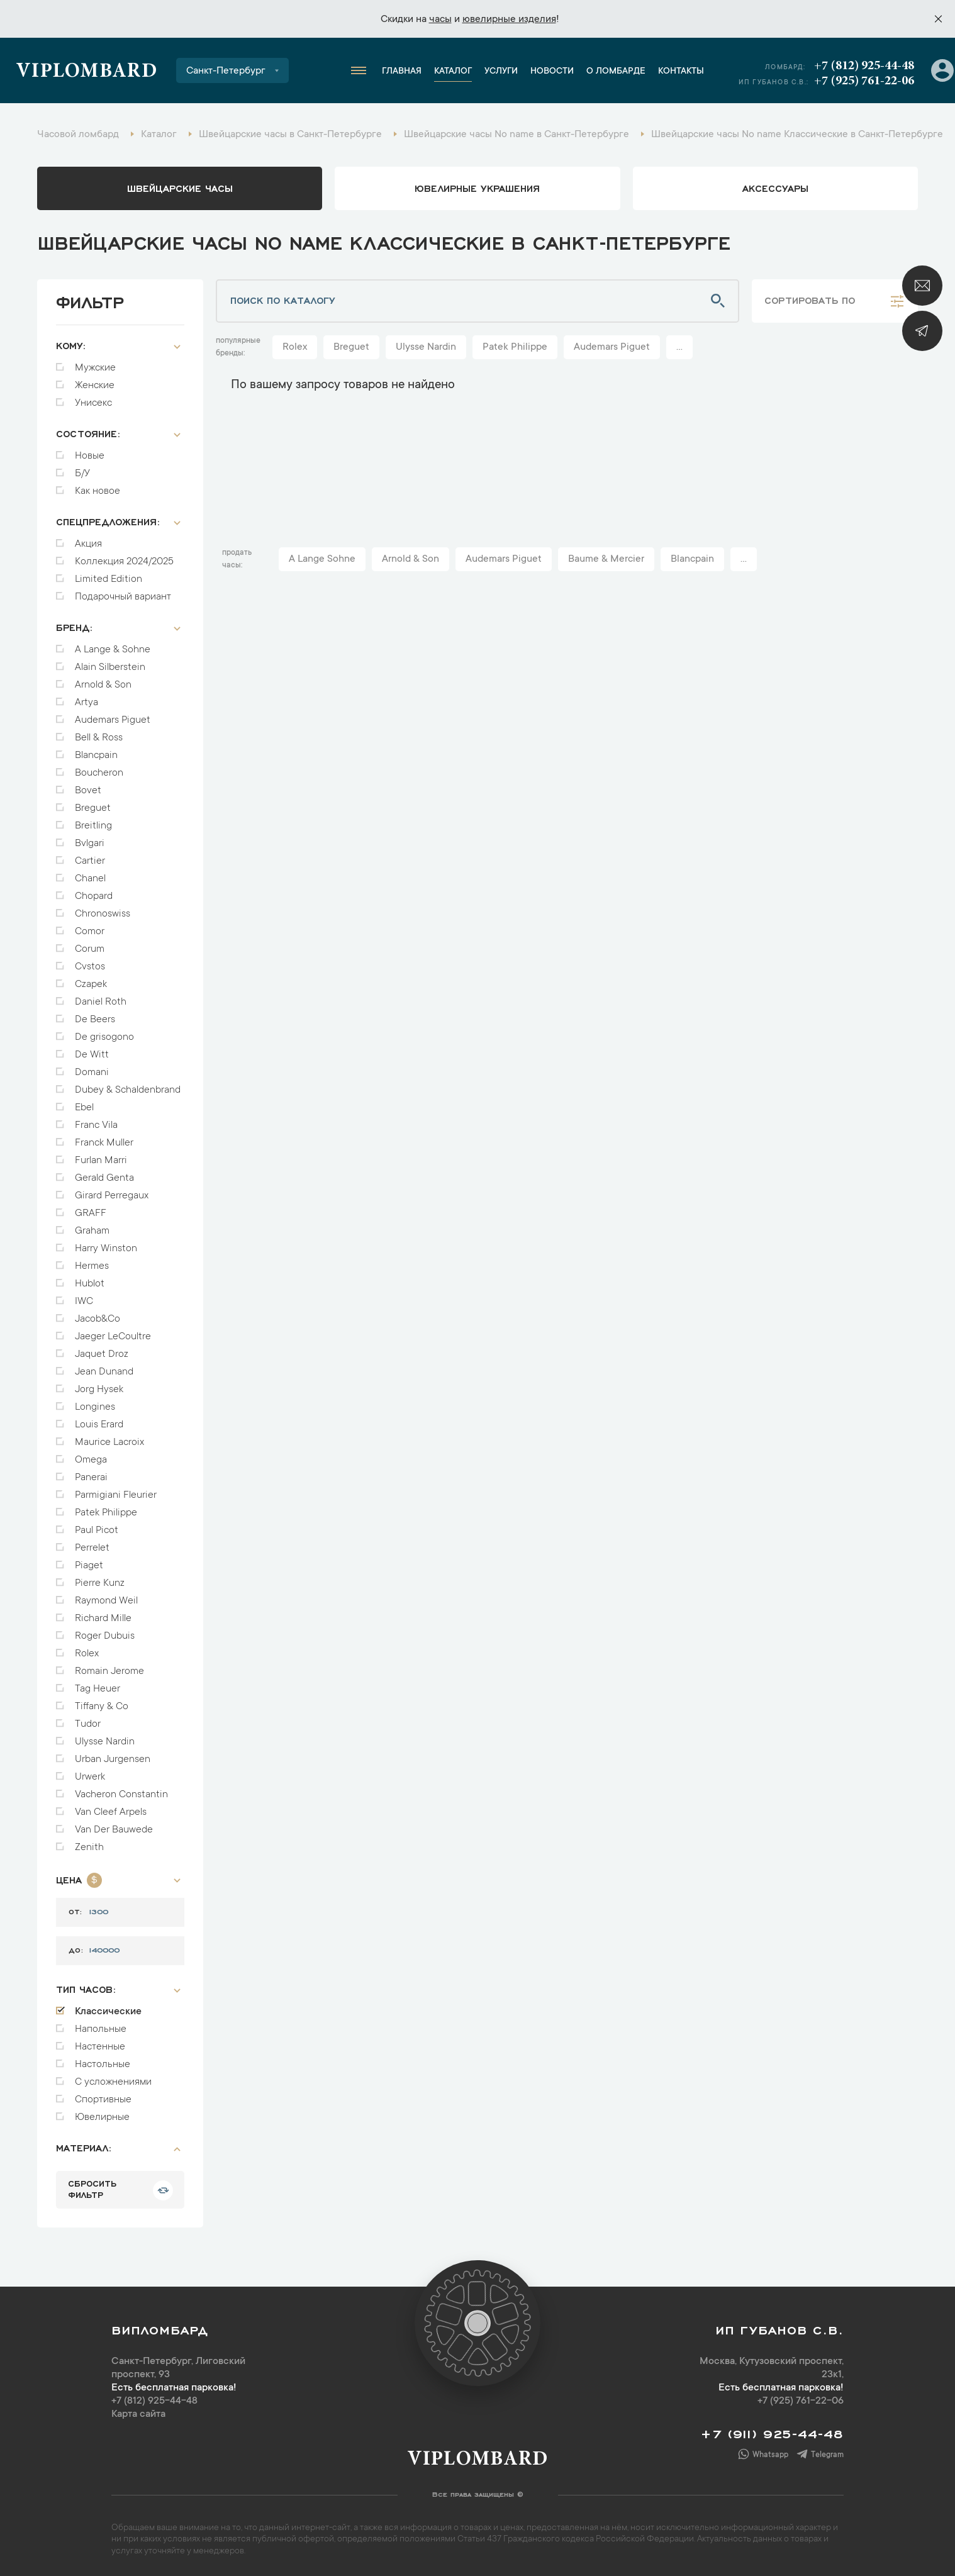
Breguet (93, 808)
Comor (89, 931)
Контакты (681, 72)
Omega (91, 1460)
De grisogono (104, 1037)
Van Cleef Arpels (111, 1812)
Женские (94, 385)
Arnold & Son (103, 685)
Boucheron (99, 773)
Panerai (91, 1477)
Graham (92, 1231)
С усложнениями (113, 2082)
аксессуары (775, 187)
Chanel (90, 878)
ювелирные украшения (477, 187)
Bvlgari (89, 843)
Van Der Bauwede (114, 1830)
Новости (552, 72)
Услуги (501, 72)
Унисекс (93, 403)
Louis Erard (99, 1424)
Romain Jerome (109, 1671)
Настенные (100, 2047)
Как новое (97, 491)
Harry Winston (106, 1248)
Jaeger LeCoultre (113, 1336)
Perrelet (92, 1548)
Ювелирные (102, 2117)
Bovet (88, 790)
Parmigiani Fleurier (116, 1495)
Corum (89, 949)
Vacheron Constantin (121, 1794)
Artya (86, 702)
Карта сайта (138, 2414)
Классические (108, 2011)
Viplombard (86, 72)
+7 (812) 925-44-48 (864, 66)
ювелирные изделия (509, 19)
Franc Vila (96, 1125)
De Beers (95, 1019)
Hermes (92, 1266)
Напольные (100, 2029)
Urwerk (90, 1777)
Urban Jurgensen (112, 1759)
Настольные (102, 2064)
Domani (92, 1072)
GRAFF (90, 1213)
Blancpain (96, 755)
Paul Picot (96, 1530)
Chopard (94, 896)
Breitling (93, 826)
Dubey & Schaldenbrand (128, 1090)
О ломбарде (615, 72)
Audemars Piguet (112, 720)
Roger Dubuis (105, 1636)
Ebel (84, 1107)
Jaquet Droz (101, 1354)
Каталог (453, 72)
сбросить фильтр (92, 2188)
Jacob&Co (97, 1319)
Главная (402, 72)
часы (440, 19)
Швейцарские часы (180, 187)
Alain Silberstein (110, 667)
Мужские (95, 368)
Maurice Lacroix (109, 1442)
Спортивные (103, 2099)
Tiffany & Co (101, 1706)
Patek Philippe (106, 1513)
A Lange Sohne (322, 559)
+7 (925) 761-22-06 (864, 81)
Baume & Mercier (606, 559)
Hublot (89, 1284)
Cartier (90, 861)
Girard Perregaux (111, 1196)
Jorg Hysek (99, 1389)
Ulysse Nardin (105, 1742)
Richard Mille (103, 1618)
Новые (89, 456)
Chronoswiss (102, 914)
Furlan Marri (101, 1160)
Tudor (88, 1724)
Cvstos (90, 967)
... (679, 347)
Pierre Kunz (100, 1583)
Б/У (82, 473)
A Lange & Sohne (112, 649)
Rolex (87, 1653)
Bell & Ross (99, 738)
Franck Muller (104, 1143)
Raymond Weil (106, 1601)
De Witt (92, 1055)
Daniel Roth (100, 1002)
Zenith (89, 1847)
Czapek (91, 984)
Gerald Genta (104, 1178)
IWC (84, 1301)
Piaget (89, 1565)
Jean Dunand (104, 1372)
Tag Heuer (97, 1689)
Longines (95, 1407)
